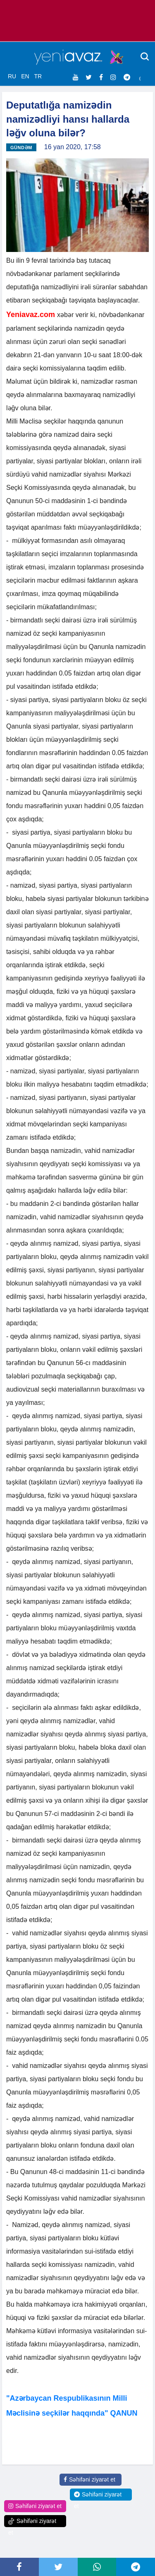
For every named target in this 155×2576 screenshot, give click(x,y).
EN (25, 76)
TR (38, 76)
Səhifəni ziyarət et (89, 2479)
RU (12, 76)
